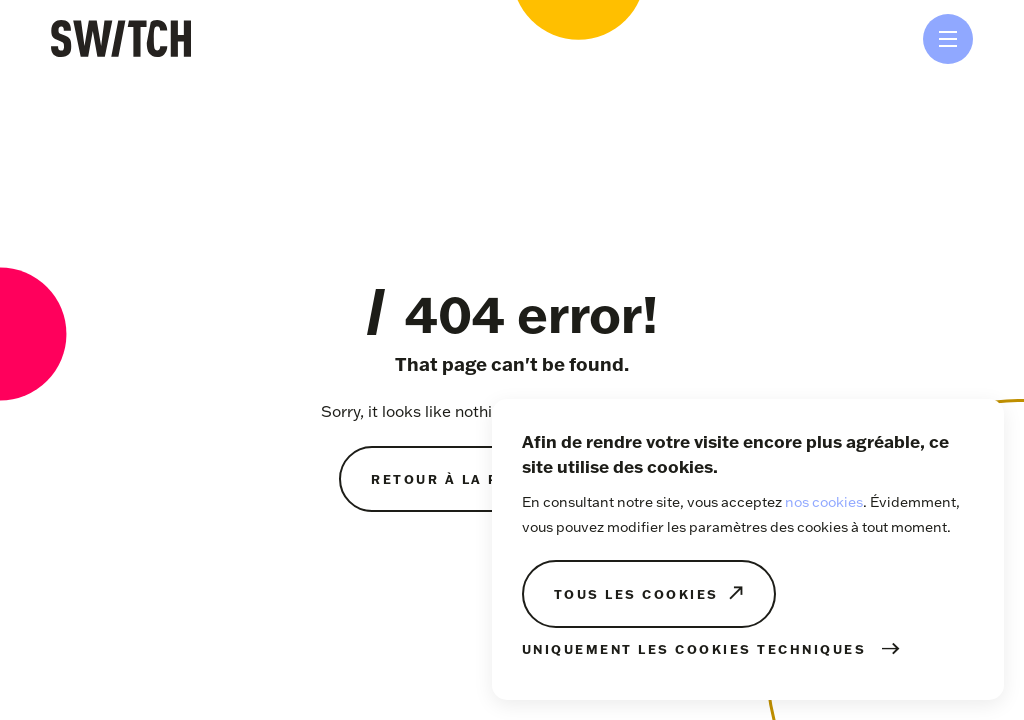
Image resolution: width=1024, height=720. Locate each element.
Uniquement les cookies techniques (694, 649)
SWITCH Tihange (121, 38)
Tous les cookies (636, 594)
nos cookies (824, 502)
